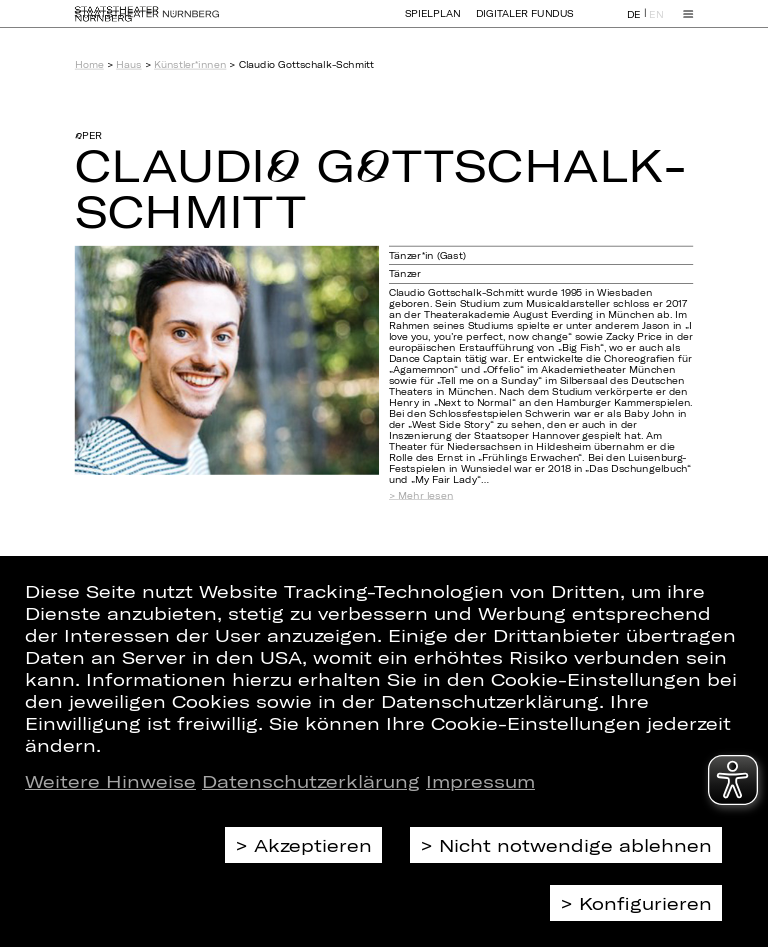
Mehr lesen (425, 495)
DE (634, 23)
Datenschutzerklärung (311, 781)
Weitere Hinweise (110, 781)
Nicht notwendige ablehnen (575, 845)
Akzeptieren (313, 845)
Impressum (480, 781)
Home (89, 64)
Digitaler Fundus (525, 22)
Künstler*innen (190, 64)
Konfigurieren (645, 903)
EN (656, 23)
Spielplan (433, 22)
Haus (128, 64)
